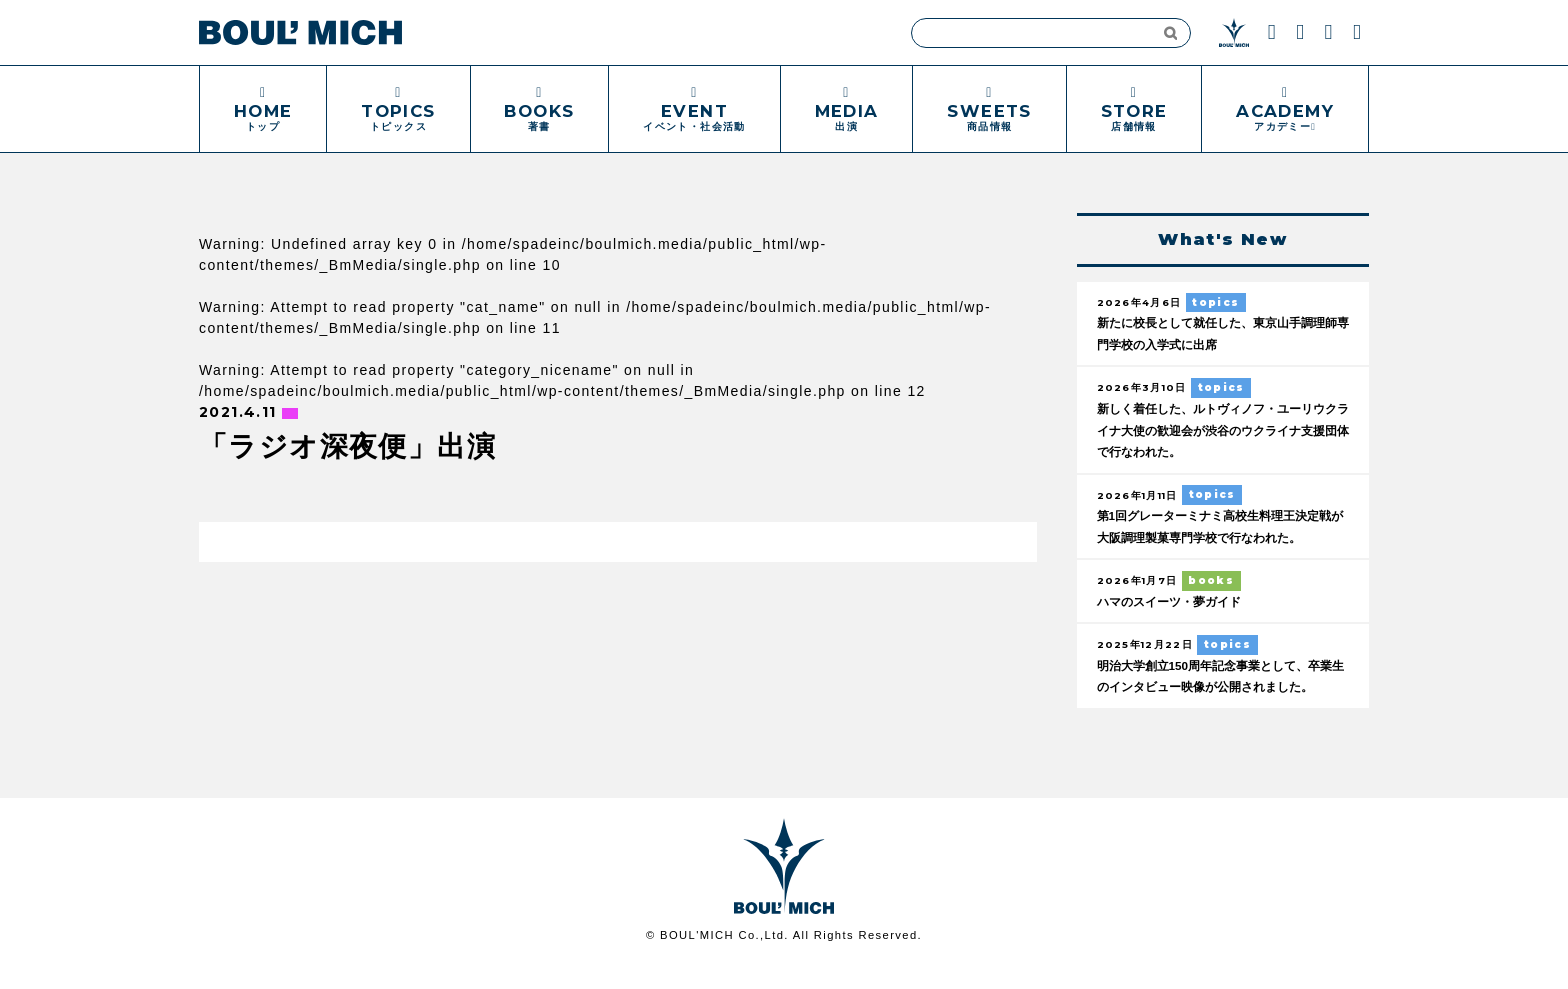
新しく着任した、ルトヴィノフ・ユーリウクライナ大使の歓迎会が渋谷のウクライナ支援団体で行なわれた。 (1220, 431)
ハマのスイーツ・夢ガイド (1175, 603)
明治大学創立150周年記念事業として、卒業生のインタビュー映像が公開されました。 (1218, 689)
